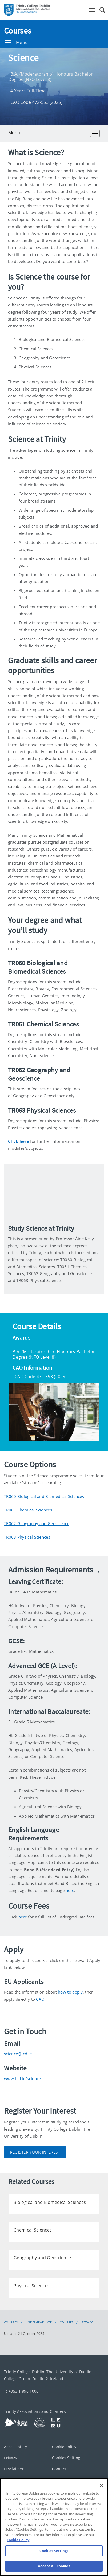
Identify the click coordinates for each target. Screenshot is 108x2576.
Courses (17, 31)
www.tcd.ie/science (22, 2078)
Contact (59, 2468)
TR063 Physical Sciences (27, 1537)
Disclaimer (14, 2468)
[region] (54, 2527)
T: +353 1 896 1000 (21, 2391)
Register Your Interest (35, 2152)
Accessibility (15, 2446)
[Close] (101, 2485)
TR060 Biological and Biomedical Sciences (44, 1496)
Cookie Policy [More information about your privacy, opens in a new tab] (18, 2539)
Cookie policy (64, 2446)
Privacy (10, 2457)
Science (87, 2322)
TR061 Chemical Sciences (28, 1510)
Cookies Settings (67, 2457)
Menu (16, 42)
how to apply (70, 1992)
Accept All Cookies (54, 2565)
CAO (40, 1999)
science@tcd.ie (18, 2053)
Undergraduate (39, 2322)
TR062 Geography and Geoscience (36, 1523)
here (70, 1890)
